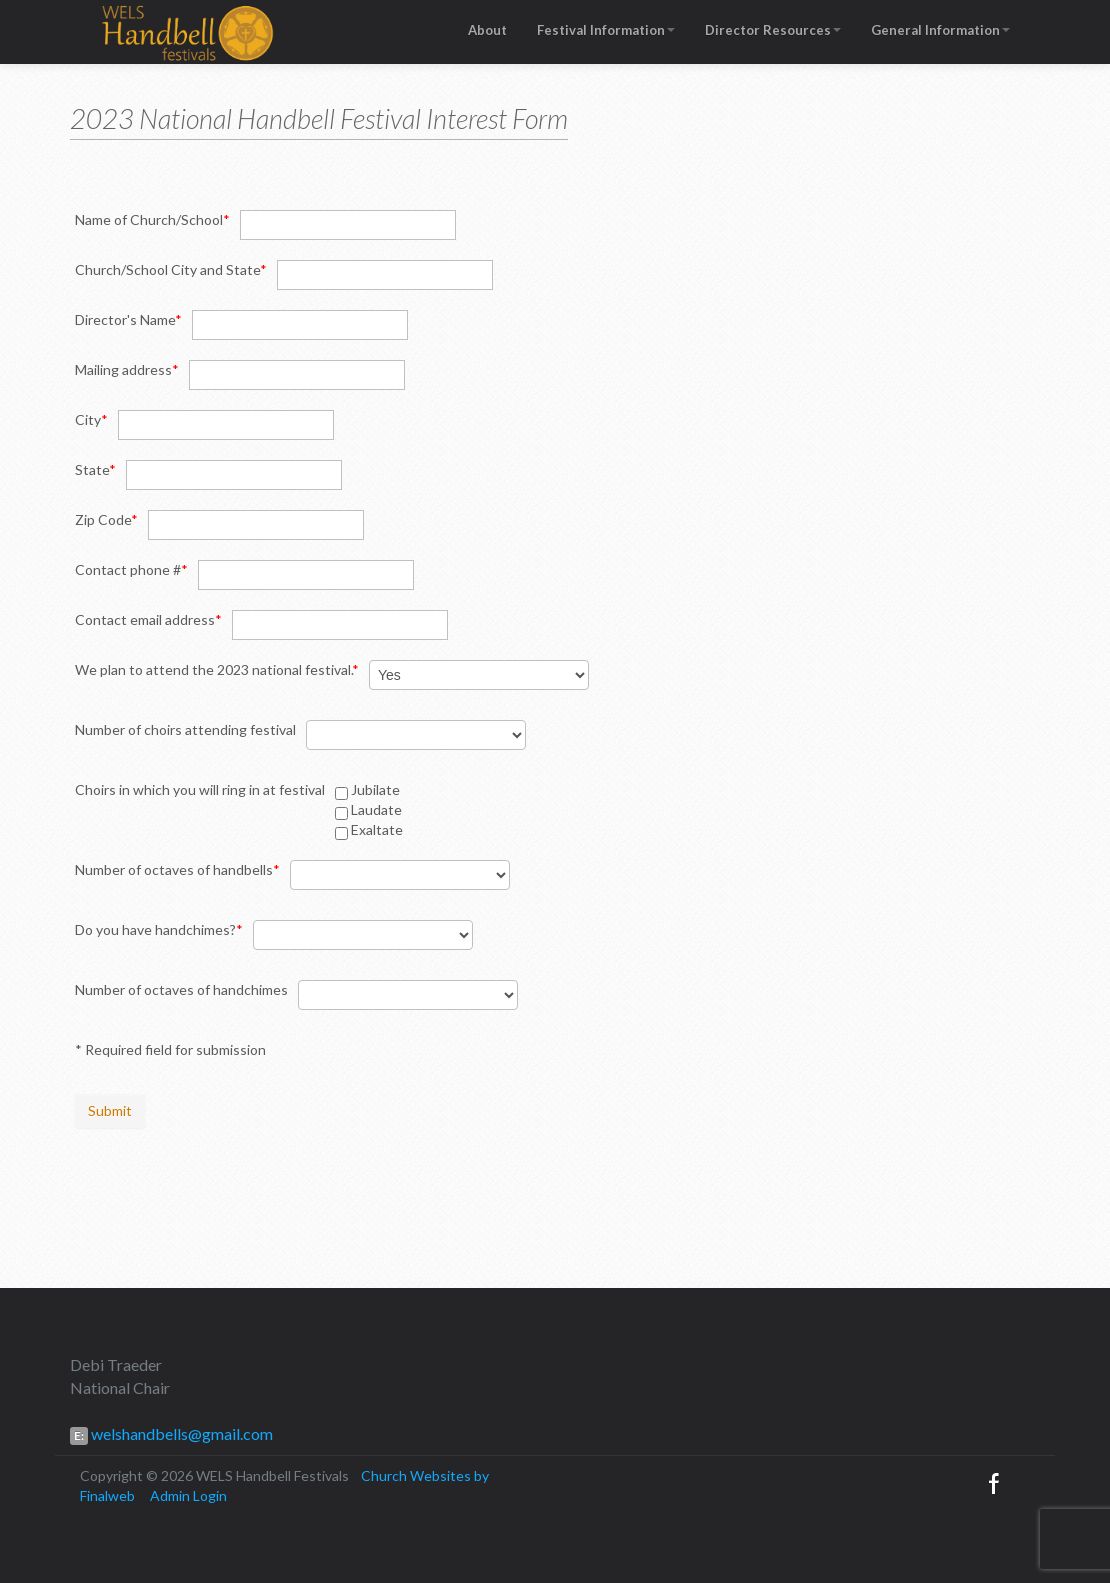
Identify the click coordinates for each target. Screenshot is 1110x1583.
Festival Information (606, 30)
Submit (110, 1110)
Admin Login (188, 1495)
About (487, 30)
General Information (940, 30)
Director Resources (773, 30)
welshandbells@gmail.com (180, 1433)
